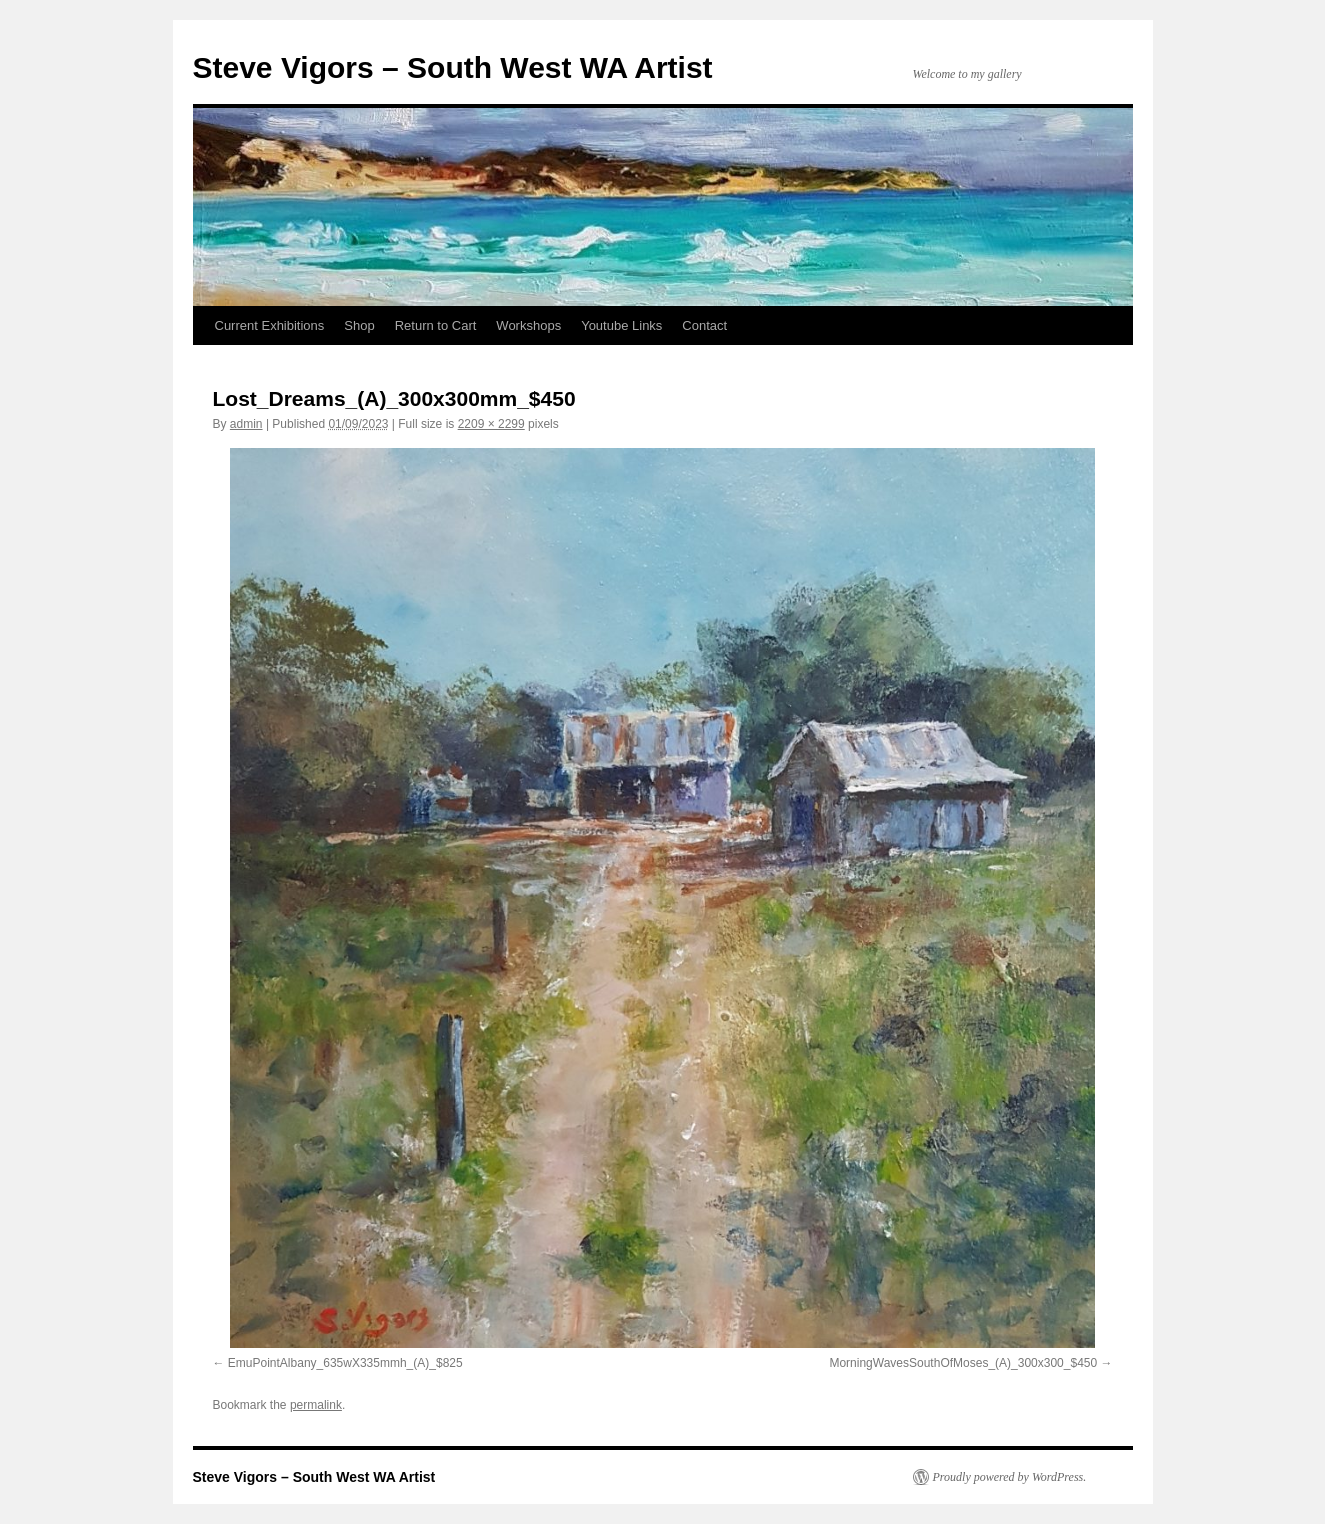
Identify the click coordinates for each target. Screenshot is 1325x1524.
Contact (704, 325)
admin (246, 424)
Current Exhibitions (270, 325)
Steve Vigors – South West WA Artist (453, 67)
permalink (316, 1405)
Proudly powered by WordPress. (1010, 1477)
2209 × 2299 (491, 424)
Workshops (528, 325)
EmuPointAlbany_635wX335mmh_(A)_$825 (345, 1363)
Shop (359, 325)
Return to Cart (436, 325)
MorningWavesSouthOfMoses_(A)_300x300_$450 (963, 1363)
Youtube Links (621, 325)
